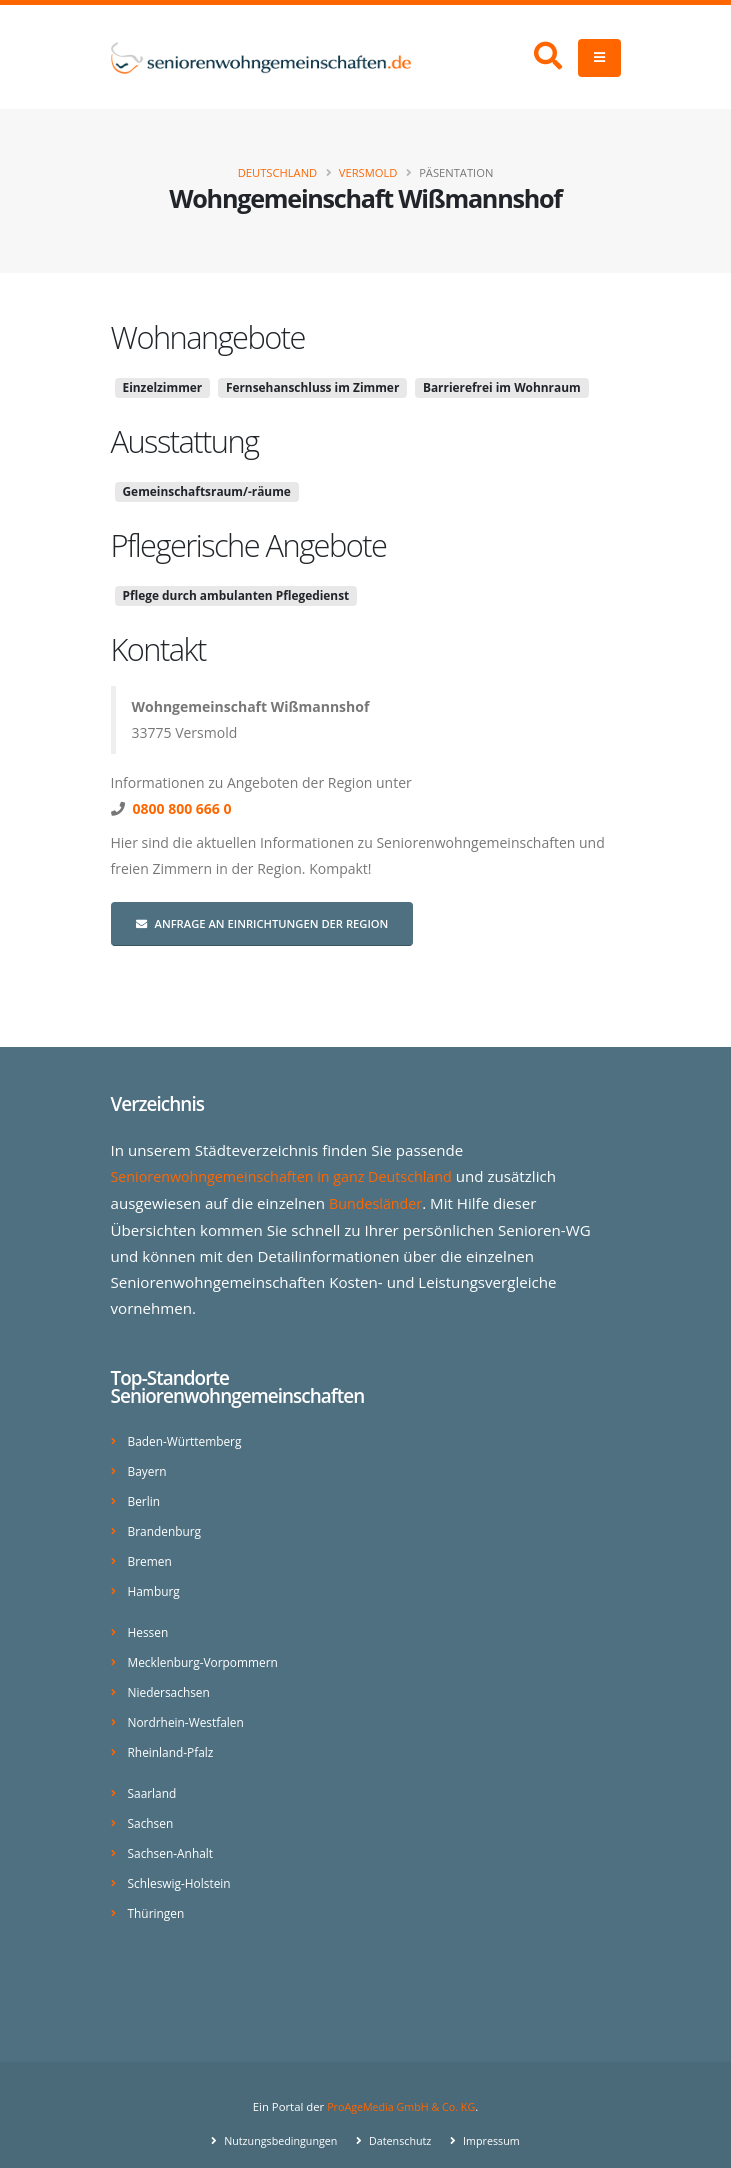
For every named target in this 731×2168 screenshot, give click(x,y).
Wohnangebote (208, 337)
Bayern (148, 1467)
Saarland (154, 1779)
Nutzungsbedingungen (275, 2122)
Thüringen (158, 1895)
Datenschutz (400, 2122)
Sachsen (152, 1808)
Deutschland (278, 172)
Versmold (368, 172)
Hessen (149, 1623)
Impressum (495, 2122)
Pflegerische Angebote (249, 545)
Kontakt (158, 649)
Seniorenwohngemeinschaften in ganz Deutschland (291, 1176)
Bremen (151, 1554)
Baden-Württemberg (188, 1438)
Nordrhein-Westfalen (189, 1710)
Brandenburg (167, 1525)
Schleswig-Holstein (182, 1866)
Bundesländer (378, 1202)
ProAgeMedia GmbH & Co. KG (401, 2088)
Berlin (145, 1496)
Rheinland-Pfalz (173, 1739)
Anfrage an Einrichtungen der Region (262, 923)
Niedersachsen (171, 1681)
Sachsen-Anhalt (173, 1837)
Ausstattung (185, 441)
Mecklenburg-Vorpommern (207, 1652)
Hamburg (155, 1583)
